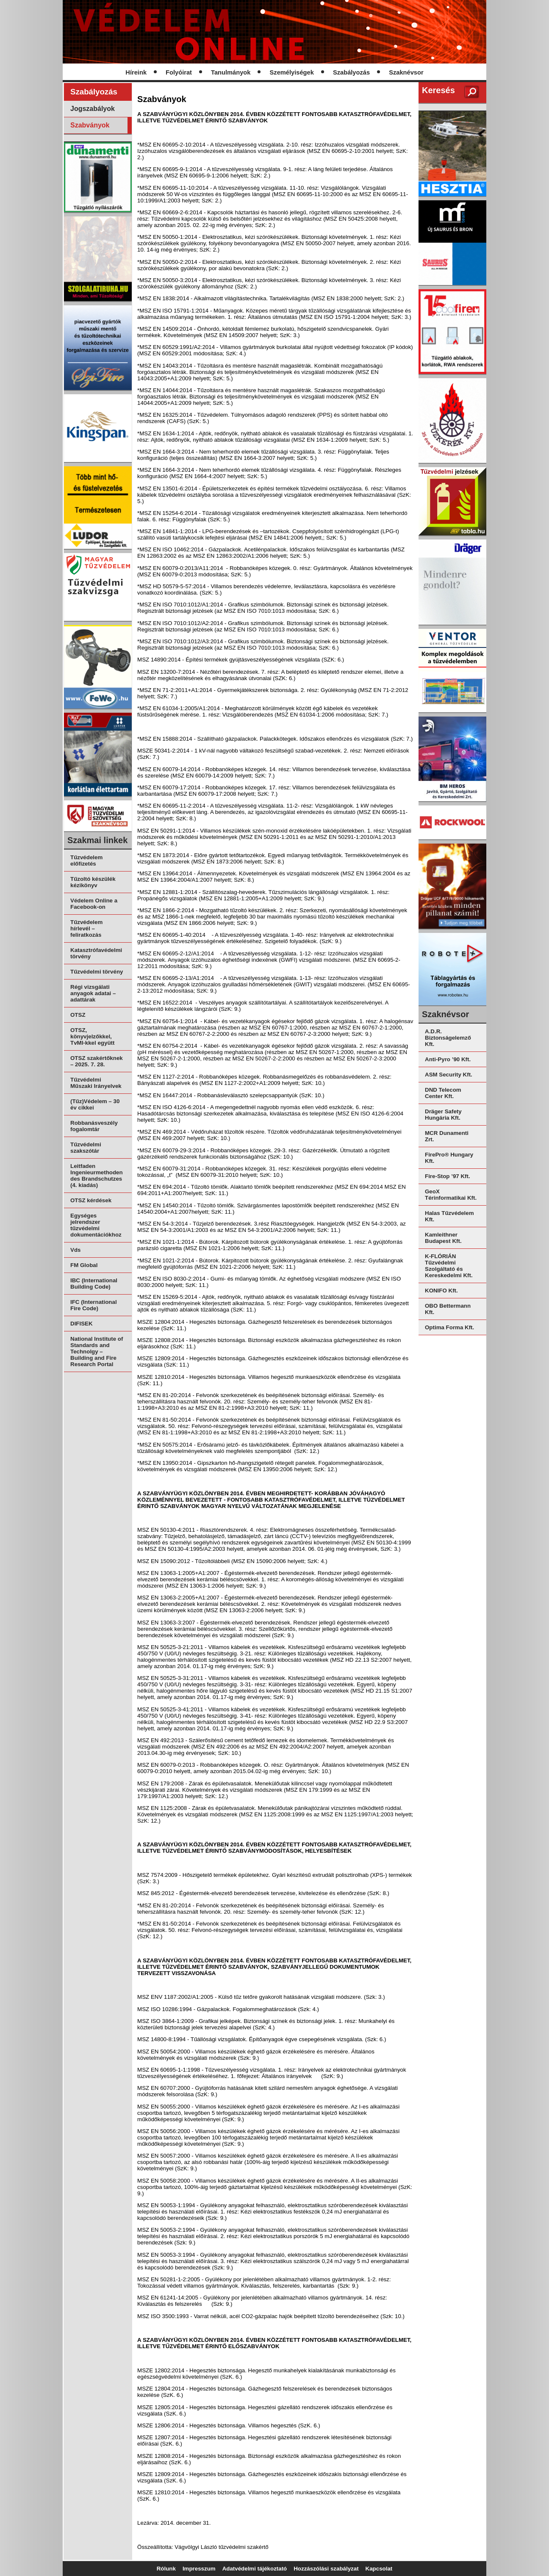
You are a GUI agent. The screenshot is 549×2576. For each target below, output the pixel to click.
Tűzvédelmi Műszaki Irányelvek (96, 1082)
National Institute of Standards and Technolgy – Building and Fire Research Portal (96, 1351)
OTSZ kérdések (90, 1200)
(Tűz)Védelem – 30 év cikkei (94, 1104)
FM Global (83, 1265)
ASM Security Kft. (448, 1074)
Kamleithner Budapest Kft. (443, 1237)
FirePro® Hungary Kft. (449, 1157)
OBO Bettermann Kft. (448, 1309)
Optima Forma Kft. (449, 1327)
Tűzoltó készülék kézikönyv (93, 882)
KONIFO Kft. (441, 1290)
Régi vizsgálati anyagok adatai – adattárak (93, 993)
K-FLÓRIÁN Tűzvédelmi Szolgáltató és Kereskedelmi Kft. (449, 1265)
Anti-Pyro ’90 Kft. (448, 1059)
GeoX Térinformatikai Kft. (451, 1194)
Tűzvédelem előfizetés (86, 860)
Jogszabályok (92, 108)
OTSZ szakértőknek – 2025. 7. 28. (96, 1061)
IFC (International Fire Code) (93, 1305)
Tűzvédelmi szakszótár (85, 1147)
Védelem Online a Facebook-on (93, 903)
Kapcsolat (379, 2568)
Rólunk (166, 2568)
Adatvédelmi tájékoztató (254, 2568)
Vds (75, 1250)
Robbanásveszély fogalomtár (94, 1126)
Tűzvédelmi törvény (96, 971)
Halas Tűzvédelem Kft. (449, 1216)
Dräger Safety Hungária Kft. (443, 1114)
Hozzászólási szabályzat (326, 2568)
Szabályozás (351, 72)
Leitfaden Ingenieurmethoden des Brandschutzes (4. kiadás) (96, 1175)
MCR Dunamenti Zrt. (447, 1136)
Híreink (136, 72)
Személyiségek (292, 72)
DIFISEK (81, 1323)
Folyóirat (179, 72)
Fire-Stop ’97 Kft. (447, 1176)
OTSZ (78, 1015)
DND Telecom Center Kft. (443, 1093)
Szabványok (89, 125)
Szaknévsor (406, 72)
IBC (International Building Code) (93, 1283)
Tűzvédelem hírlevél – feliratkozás (86, 928)
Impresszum (199, 2568)
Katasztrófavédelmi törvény (96, 953)
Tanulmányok (230, 72)
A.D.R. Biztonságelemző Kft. (448, 1037)
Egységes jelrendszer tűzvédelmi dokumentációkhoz (96, 1225)
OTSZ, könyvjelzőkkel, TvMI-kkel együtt (92, 1036)
